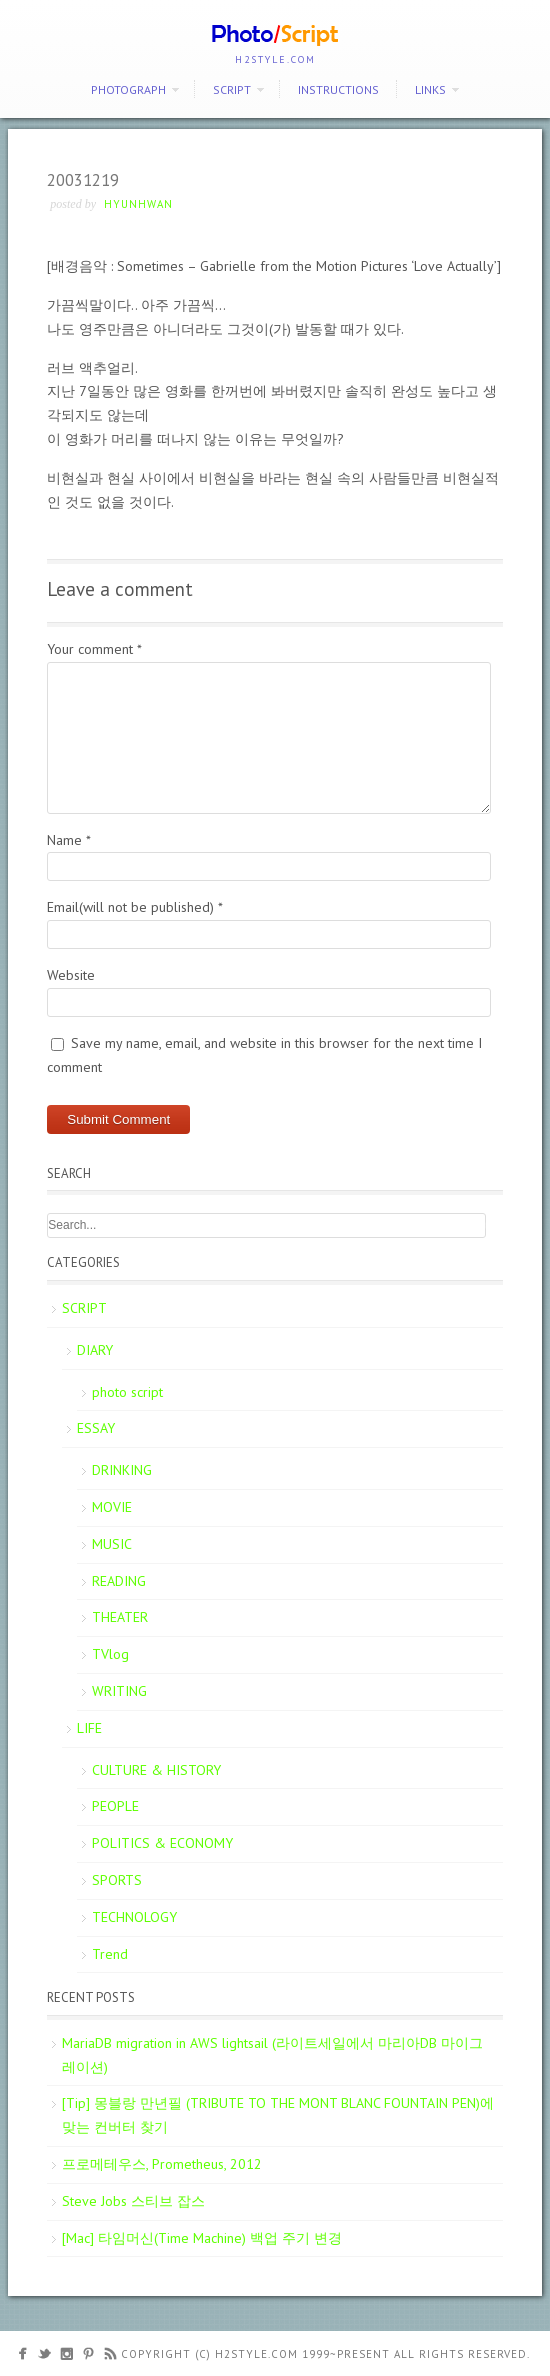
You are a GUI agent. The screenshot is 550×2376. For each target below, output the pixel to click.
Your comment (94, 649)
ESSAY (96, 1428)
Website (71, 975)
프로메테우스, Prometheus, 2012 (162, 2164)
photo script (127, 1392)
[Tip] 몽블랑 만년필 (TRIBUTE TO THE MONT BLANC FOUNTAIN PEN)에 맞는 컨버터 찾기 (278, 2115)
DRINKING (122, 1470)
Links (430, 89)
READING (119, 1581)
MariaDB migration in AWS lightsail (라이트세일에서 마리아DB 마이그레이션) (272, 2055)
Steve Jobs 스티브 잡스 (133, 2201)
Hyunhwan (138, 204)
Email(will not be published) (135, 907)
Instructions (338, 89)
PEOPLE (115, 1806)
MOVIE (112, 1507)
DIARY (95, 1350)
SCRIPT (232, 89)
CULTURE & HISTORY (156, 1770)
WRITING (119, 1691)
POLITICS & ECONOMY (162, 1843)
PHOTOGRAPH (128, 89)
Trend (110, 1954)
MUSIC (112, 1544)
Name (69, 840)
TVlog (110, 1654)
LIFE (89, 1728)
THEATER (120, 1617)
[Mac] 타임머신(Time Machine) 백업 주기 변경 (202, 2238)
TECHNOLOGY (134, 1917)
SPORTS (117, 1880)
